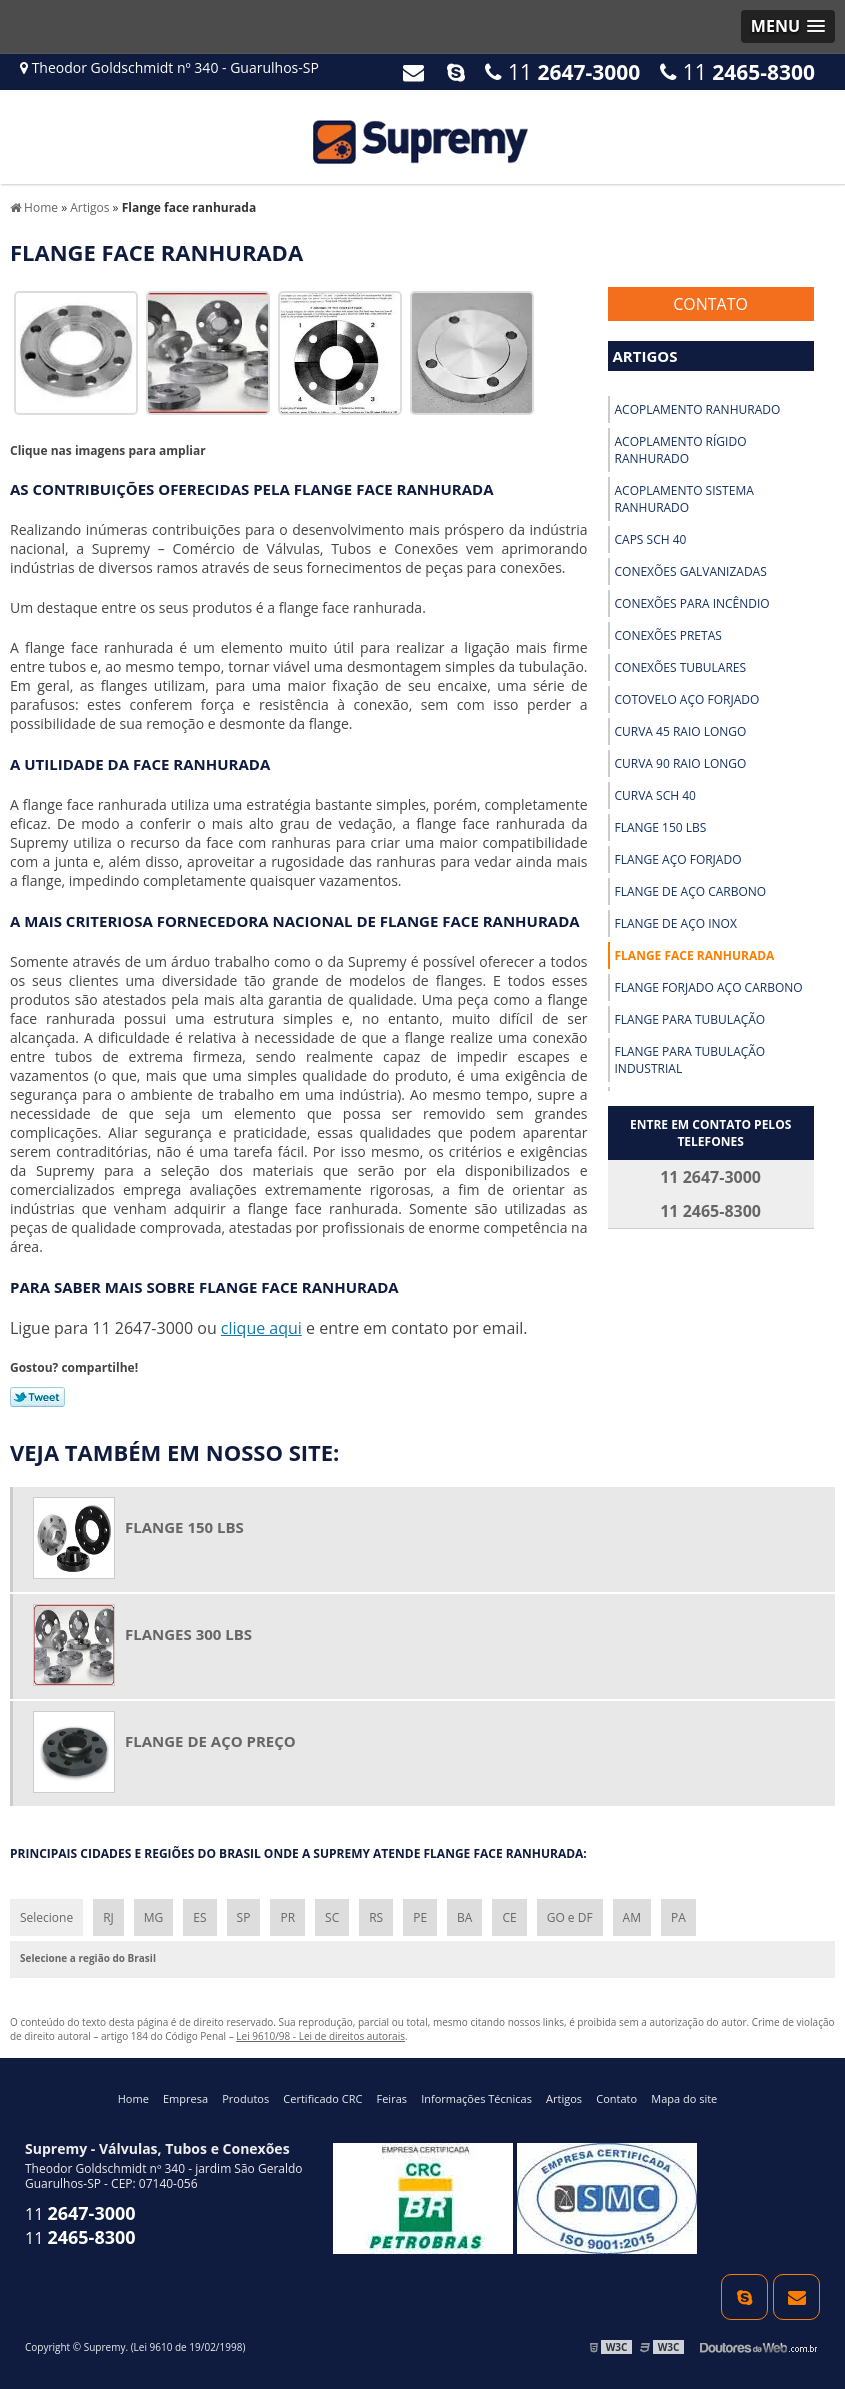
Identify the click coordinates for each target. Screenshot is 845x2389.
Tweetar (37, 1397)
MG (154, 1917)
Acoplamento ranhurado (698, 409)
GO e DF (570, 1917)
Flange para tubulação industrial (690, 1060)
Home (133, 2098)
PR (287, 1917)
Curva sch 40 (655, 795)
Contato (710, 304)
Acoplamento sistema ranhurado (684, 499)
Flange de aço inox (676, 923)
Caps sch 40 (651, 539)
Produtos (245, 2098)
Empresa (185, 2098)
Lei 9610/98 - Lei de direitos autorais (320, 2036)
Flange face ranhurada (695, 955)
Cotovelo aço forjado (687, 699)
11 (737, 72)
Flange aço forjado (678, 859)
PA (678, 1917)
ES (199, 1917)
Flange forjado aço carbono (709, 987)
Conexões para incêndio (692, 603)
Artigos (645, 356)
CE (509, 1917)
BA (464, 1917)
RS (376, 1917)
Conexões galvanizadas (691, 571)
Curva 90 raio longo (681, 763)
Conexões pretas (668, 635)
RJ (108, 1917)
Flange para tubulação (690, 1019)
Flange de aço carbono (691, 891)
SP (244, 1917)
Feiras (392, 2098)
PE (420, 1917)
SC (332, 1917)
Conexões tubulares (681, 667)
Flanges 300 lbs (188, 1634)
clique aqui (261, 1328)
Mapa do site (684, 2098)
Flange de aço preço (210, 1741)
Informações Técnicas (476, 2098)
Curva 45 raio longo (681, 731)
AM (632, 1917)
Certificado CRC (322, 2098)
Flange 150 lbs (661, 827)
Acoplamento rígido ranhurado (681, 450)
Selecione (46, 1917)
